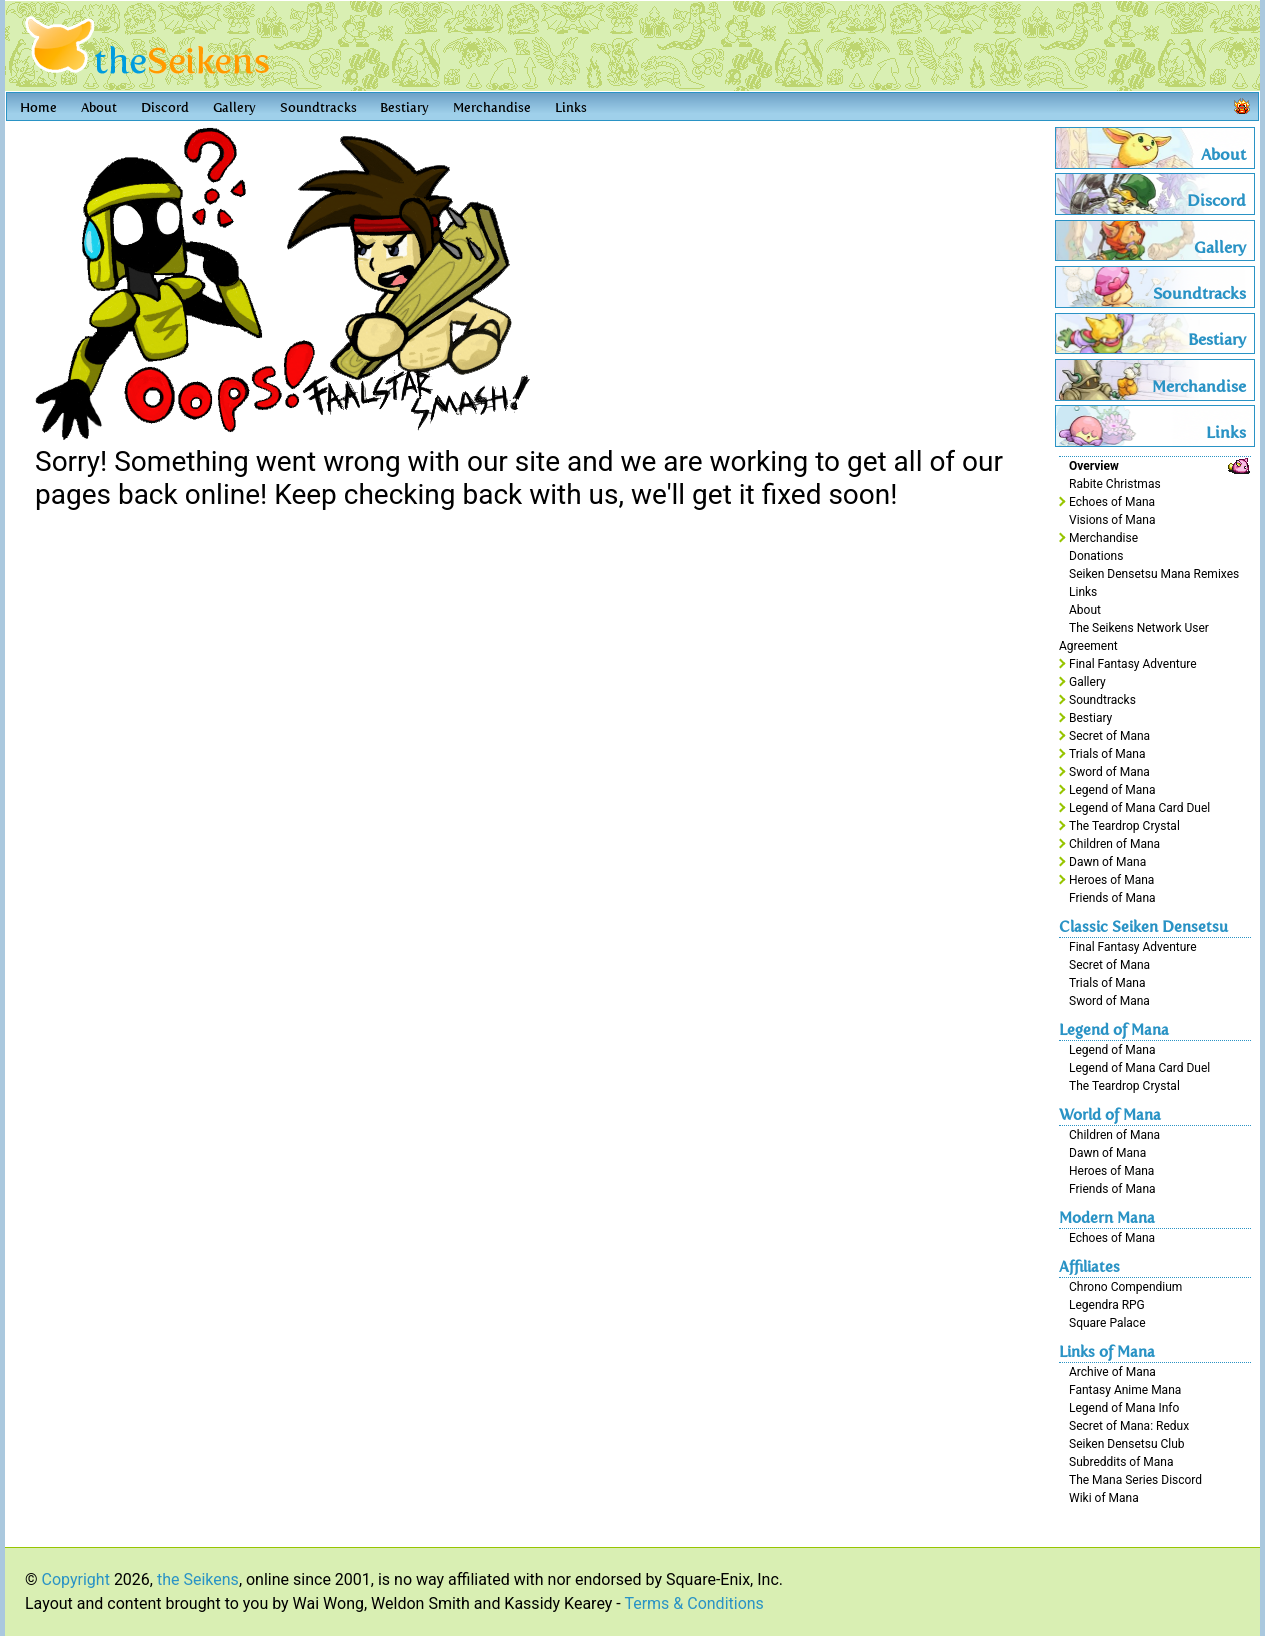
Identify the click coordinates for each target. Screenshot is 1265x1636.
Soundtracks (318, 107)
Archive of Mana (1112, 1372)
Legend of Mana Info (1124, 1408)
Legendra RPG (1107, 1305)
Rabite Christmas (1115, 484)
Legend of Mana (1112, 790)
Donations (1096, 556)
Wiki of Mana (1104, 1498)
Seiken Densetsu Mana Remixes (1154, 574)
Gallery (234, 107)
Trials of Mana (1107, 754)
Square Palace (1107, 1323)
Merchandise (492, 107)
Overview (1094, 466)
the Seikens (198, 1579)
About (99, 107)
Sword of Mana (1109, 772)
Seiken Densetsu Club (1127, 1444)
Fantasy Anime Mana (1125, 1390)
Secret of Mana (1109, 736)
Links (571, 107)
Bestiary (404, 107)
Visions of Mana (1112, 520)
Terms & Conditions (694, 1603)
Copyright (76, 1579)
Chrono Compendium (1125, 1287)
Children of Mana (1114, 844)
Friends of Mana (1112, 898)
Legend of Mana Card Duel (1139, 808)
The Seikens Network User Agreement (1134, 637)
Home (38, 107)
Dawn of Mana (1107, 862)
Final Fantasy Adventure (1133, 664)
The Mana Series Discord (1135, 1480)
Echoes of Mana (1112, 502)
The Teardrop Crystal (1124, 826)
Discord (165, 107)
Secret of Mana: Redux (1129, 1426)
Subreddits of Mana (1121, 1462)
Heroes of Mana (1111, 880)
